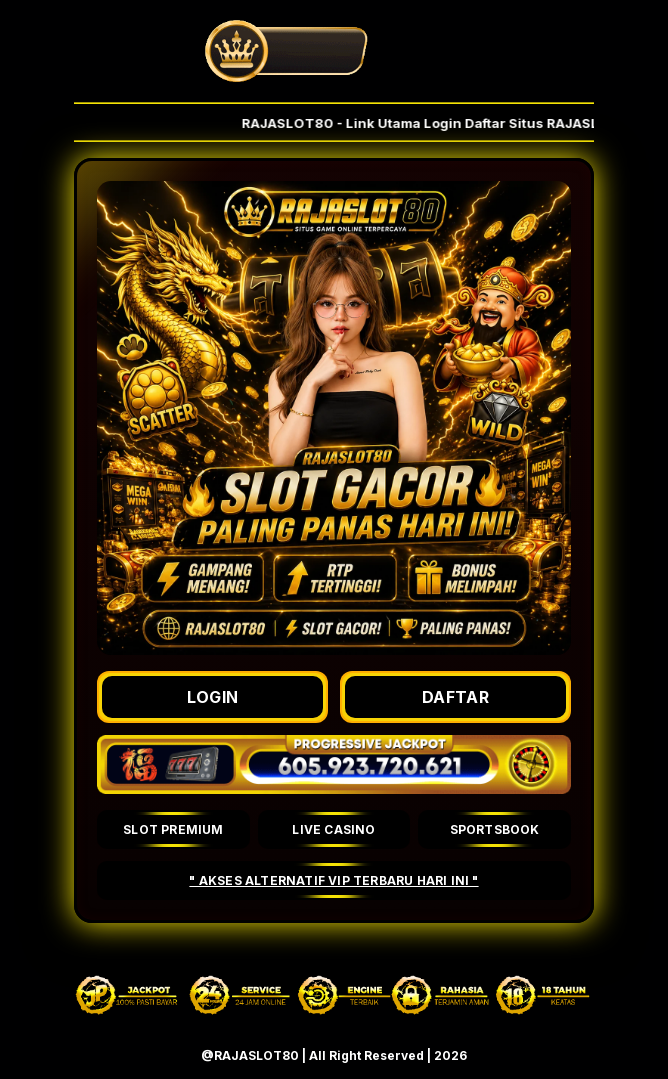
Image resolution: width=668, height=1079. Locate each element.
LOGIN (213, 697)
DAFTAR (455, 697)
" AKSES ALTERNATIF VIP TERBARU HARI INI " (333, 880)
